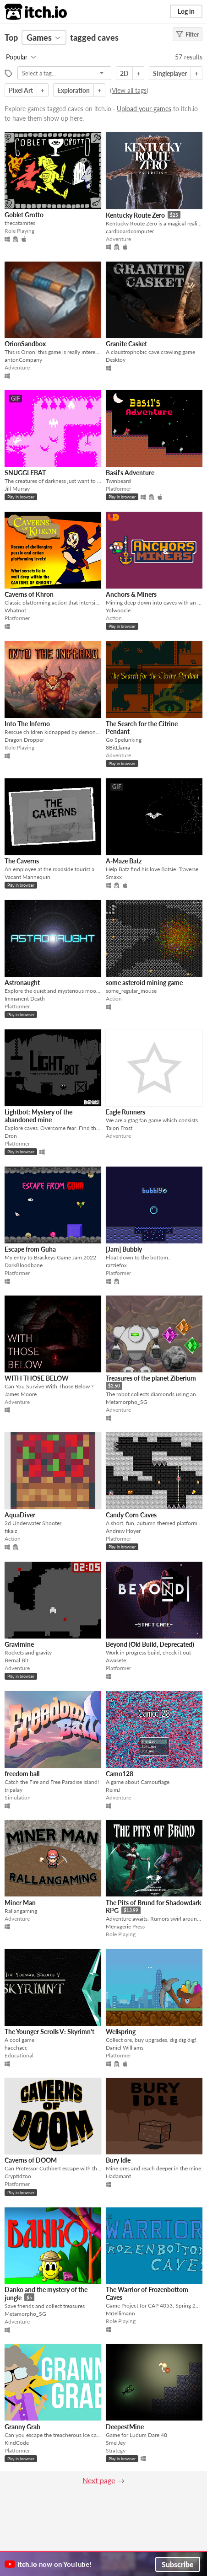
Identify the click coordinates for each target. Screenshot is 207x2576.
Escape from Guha (30, 1249)
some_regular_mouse (131, 990)
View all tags (129, 90)
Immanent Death (25, 998)
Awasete (116, 1660)
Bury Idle (118, 2160)
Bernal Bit (16, 1660)
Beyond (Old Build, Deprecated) (150, 1644)
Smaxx (114, 876)
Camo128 (119, 1774)
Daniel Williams (124, 2047)
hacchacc (16, 2047)
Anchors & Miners (131, 594)
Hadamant (118, 2176)
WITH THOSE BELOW (37, 1378)
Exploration (73, 90)
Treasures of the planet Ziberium (151, 1378)
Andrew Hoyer (123, 1530)
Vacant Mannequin (27, 876)
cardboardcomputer (130, 231)
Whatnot (15, 610)
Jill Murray (17, 488)
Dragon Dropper (24, 739)
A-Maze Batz (124, 861)
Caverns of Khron (29, 594)
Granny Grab (22, 2427)
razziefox (116, 1265)
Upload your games (144, 108)
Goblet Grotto (24, 215)
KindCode (17, 2442)
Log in (186, 11)
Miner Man (20, 1903)
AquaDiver (20, 1515)
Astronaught (22, 982)
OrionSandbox (25, 344)
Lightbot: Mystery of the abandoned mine (38, 1116)
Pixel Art (21, 90)
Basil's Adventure (130, 473)
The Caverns (22, 861)
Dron (11, 1135)
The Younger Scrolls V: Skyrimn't (49, 2031)
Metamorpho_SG (126, 1401)
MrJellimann (120, 2313)
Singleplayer (170, 73)
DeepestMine (125, 2427)
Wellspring (121, 2031)
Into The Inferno (27, 724)
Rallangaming (21, 1910)
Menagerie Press (125, 1926)
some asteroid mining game (144, 982)
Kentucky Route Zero (135, 215)
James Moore (21, 1394)
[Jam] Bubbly (124, 1249)
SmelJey (115, 2442)
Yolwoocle (118, 610)
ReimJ (113, 1789)
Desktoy (115, 359)
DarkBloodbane (24, 1265)
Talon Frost (119, 1128)
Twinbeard (118, 480)
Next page (98, 2480)
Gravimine (19, 1644)
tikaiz (11, 1530)
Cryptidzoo (18, 2176)
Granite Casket (126, 344)
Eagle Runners (125, 1112)
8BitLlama (118, 747)
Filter (187, 34)
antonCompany (23, 359)
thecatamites (20, 223)
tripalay (13, 1789)
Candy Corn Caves (131, 1515)
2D (124, 73)
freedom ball (22, 1774)
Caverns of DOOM (31, 2160)
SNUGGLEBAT (25, 473)
